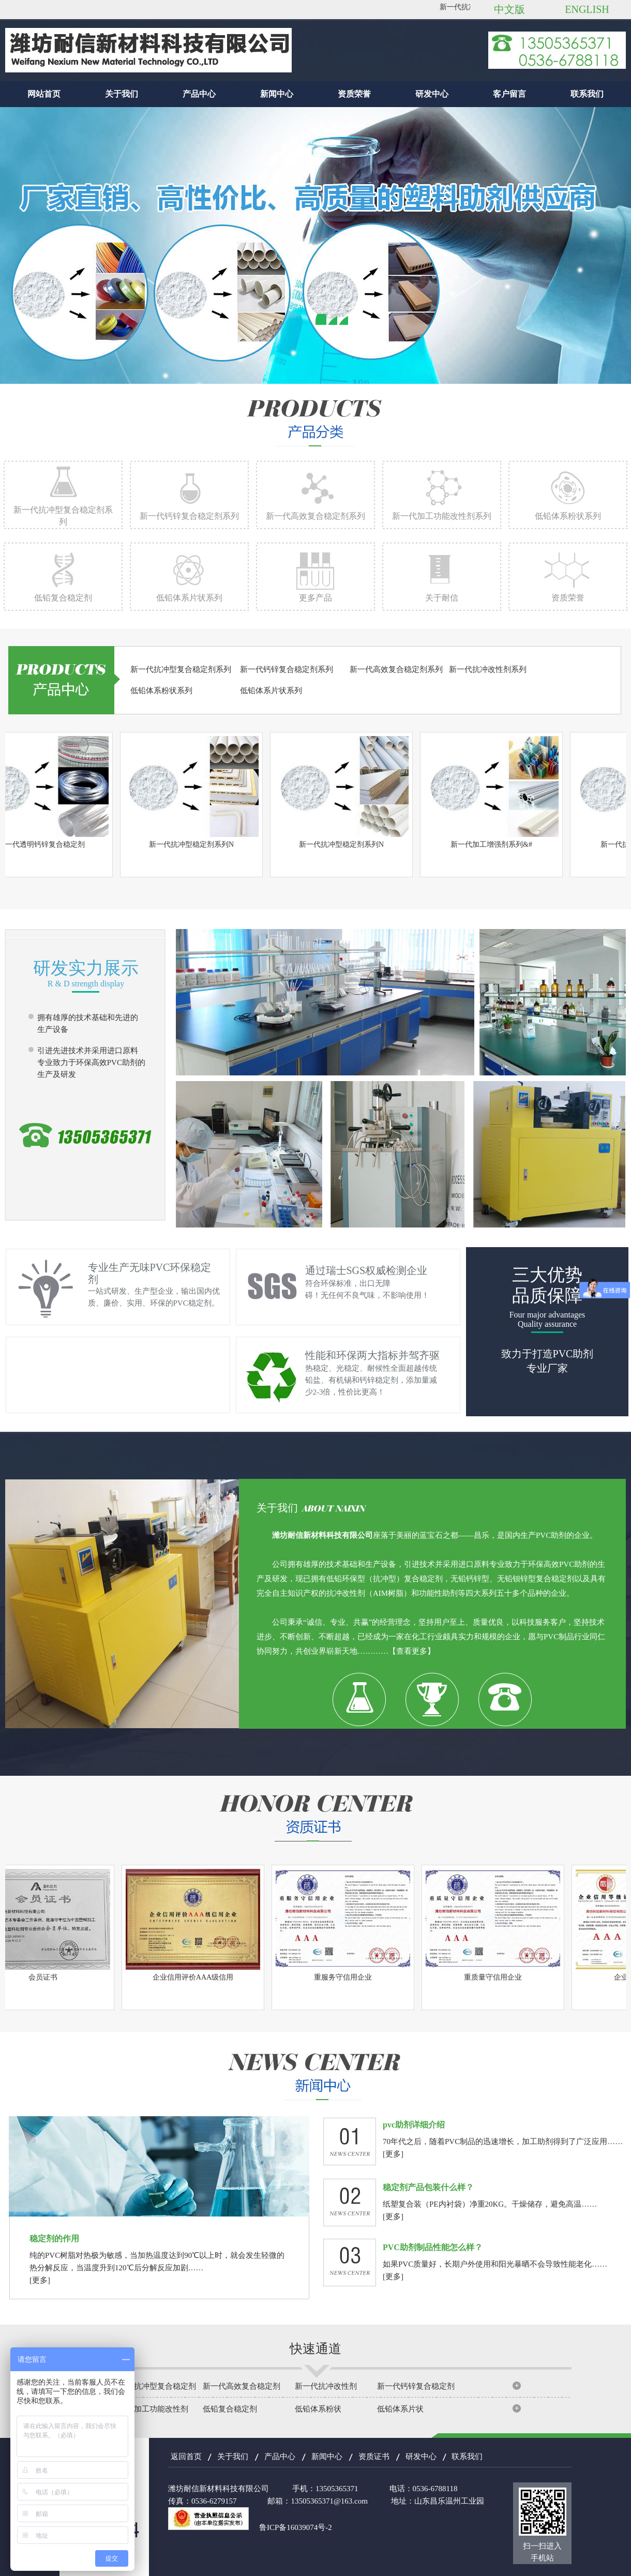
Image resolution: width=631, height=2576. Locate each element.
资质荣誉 (354, 93)
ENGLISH (587, 9)
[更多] (393, 2154)
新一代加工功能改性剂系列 (441, 516)
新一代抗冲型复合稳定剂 (153, 2386)
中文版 (509, 9)
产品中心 (199, 93)
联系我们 (587, 93)
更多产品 (315, 597)
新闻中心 (276, 93)
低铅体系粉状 (318, 2409)
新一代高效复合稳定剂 (241, 2386)
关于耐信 (441, 597)
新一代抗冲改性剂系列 (488, 669)
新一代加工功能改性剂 (149, 2409)
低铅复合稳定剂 (63, 597)
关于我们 (121, 93)
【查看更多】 (411, 1651)
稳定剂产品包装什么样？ (428, 2187)
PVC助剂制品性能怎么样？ (433, 2247)
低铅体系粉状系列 (568, 516)
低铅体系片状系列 (189, 597)
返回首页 (186, 2456)
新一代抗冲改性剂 (326, 2386)
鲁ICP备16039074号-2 (295, 2527)
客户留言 (509, 93)
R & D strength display (86, 983)
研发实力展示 (86, 968)
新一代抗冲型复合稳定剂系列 (180, 669)
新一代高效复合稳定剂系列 (315, 516)
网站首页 (44, 93)
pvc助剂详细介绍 (414, 2124)
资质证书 (373, 2456)
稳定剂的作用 (54, 2238)
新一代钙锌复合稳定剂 (416, 2386)
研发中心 (431, 93)
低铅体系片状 (400, 2409)
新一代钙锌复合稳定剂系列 (189, 516)
